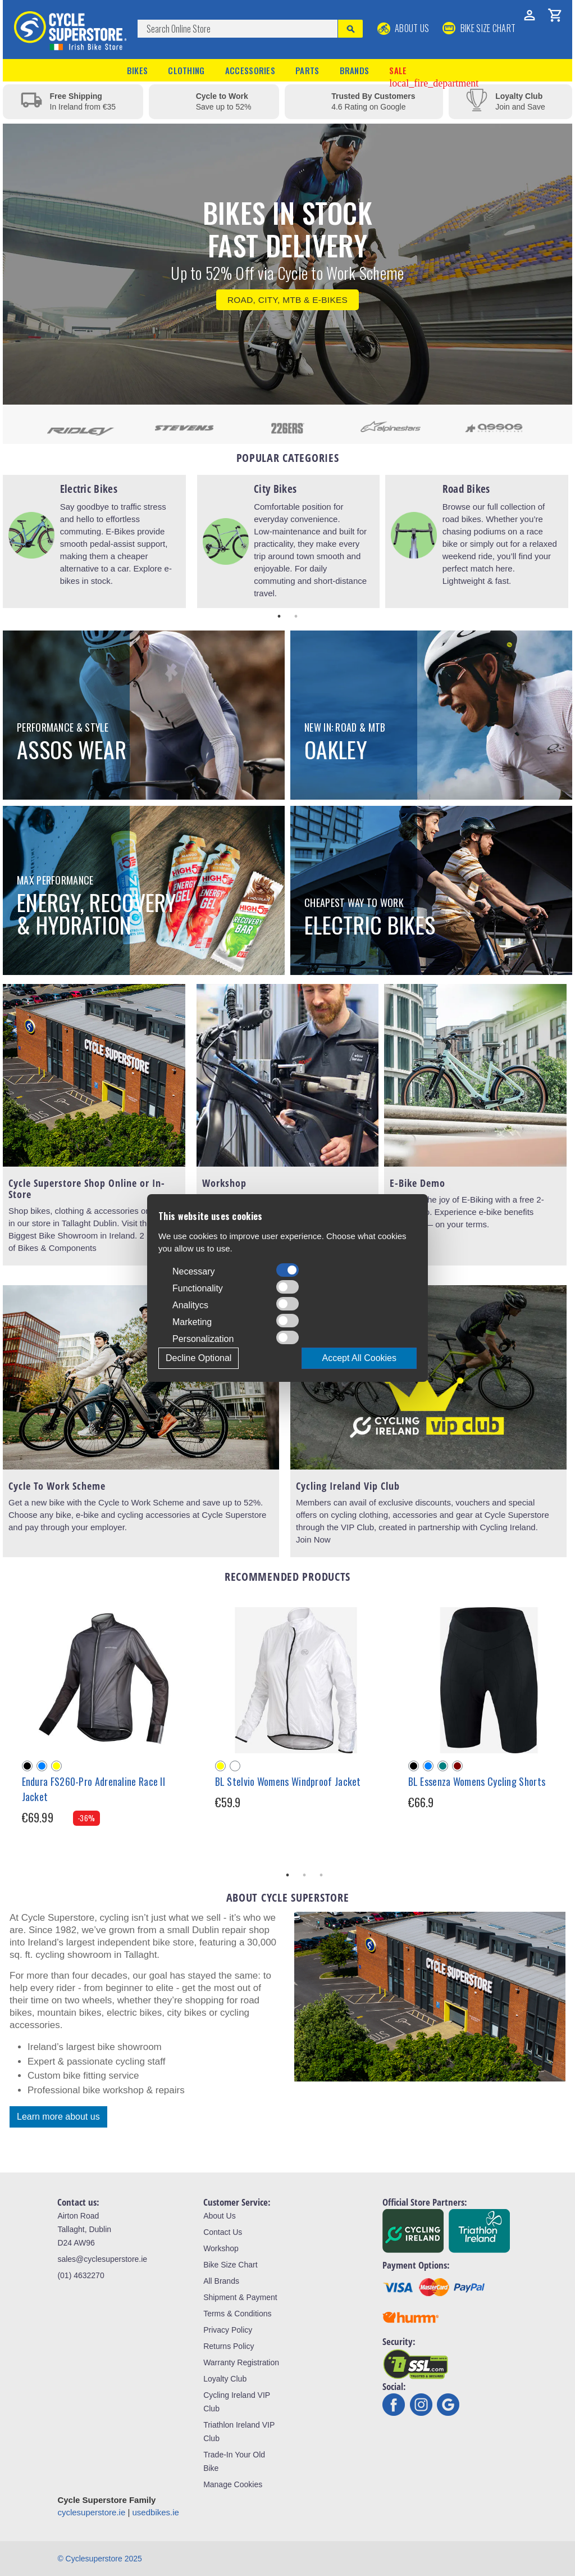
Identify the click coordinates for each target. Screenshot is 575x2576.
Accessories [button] (250, 70)
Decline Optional (198, 1358)
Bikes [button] (137, 70)
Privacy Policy (227, 2329)
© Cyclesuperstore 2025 (99, 2558)
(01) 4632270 (80, 2275)
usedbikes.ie (156, 2512)
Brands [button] (354, 70)
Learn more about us (58, 2116)
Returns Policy (228, 2346)
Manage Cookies (232, 2484)
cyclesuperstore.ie (91, 2512)
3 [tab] (321, 1875)
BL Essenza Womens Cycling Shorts (477, 1781)
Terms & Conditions (237, 2313)
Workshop (221, 2248)
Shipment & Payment (240, 2297)
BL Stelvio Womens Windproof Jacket (288, 1781)
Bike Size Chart (230, 2264)
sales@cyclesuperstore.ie (102, 2259)
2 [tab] (296, 616)
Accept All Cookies (359, 1358)
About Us (403, 28)
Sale (433, 71)
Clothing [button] (186, 70)
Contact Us (222, 2232)
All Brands (221, 2280)
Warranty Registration (241, 2362)
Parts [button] (307, 70)
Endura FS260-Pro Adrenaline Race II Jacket (94, 1789)
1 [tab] (279, 616)
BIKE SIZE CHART (478, 28)
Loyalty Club (225, 2378)
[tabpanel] (94, 541)
